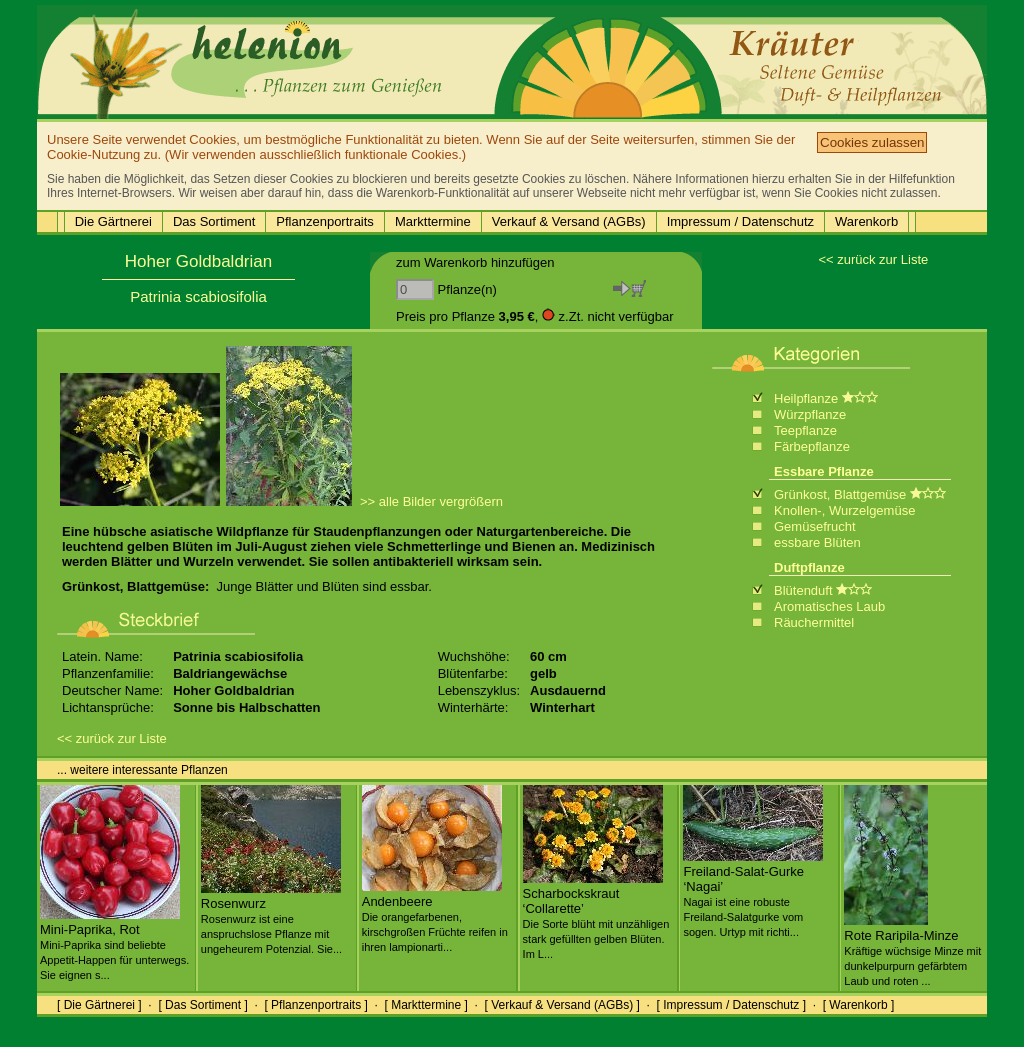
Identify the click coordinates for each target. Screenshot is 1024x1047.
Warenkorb (866, 221)
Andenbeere (435, 916)
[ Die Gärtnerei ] (99, 1005)
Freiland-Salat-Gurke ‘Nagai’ (753, 893)
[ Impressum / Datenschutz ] (731, 1005)
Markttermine (433, 221)
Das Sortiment (214, 221)
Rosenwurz (271, 918)
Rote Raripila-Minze (912, 950)
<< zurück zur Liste (873, 259)
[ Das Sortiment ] (202, 1005)
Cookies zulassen (872, 142)
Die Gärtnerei (113, 221)
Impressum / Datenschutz (740, 221)
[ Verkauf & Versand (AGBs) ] (562, 1005)
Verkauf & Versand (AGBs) (569, 221)
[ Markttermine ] (425, 1005)
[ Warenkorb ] (859, 1005)
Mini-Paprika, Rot (114, 944)
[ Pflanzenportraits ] (315, 1005)
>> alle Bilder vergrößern (431, 501)
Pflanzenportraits (325, 221)
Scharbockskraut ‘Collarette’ (596, 915)
